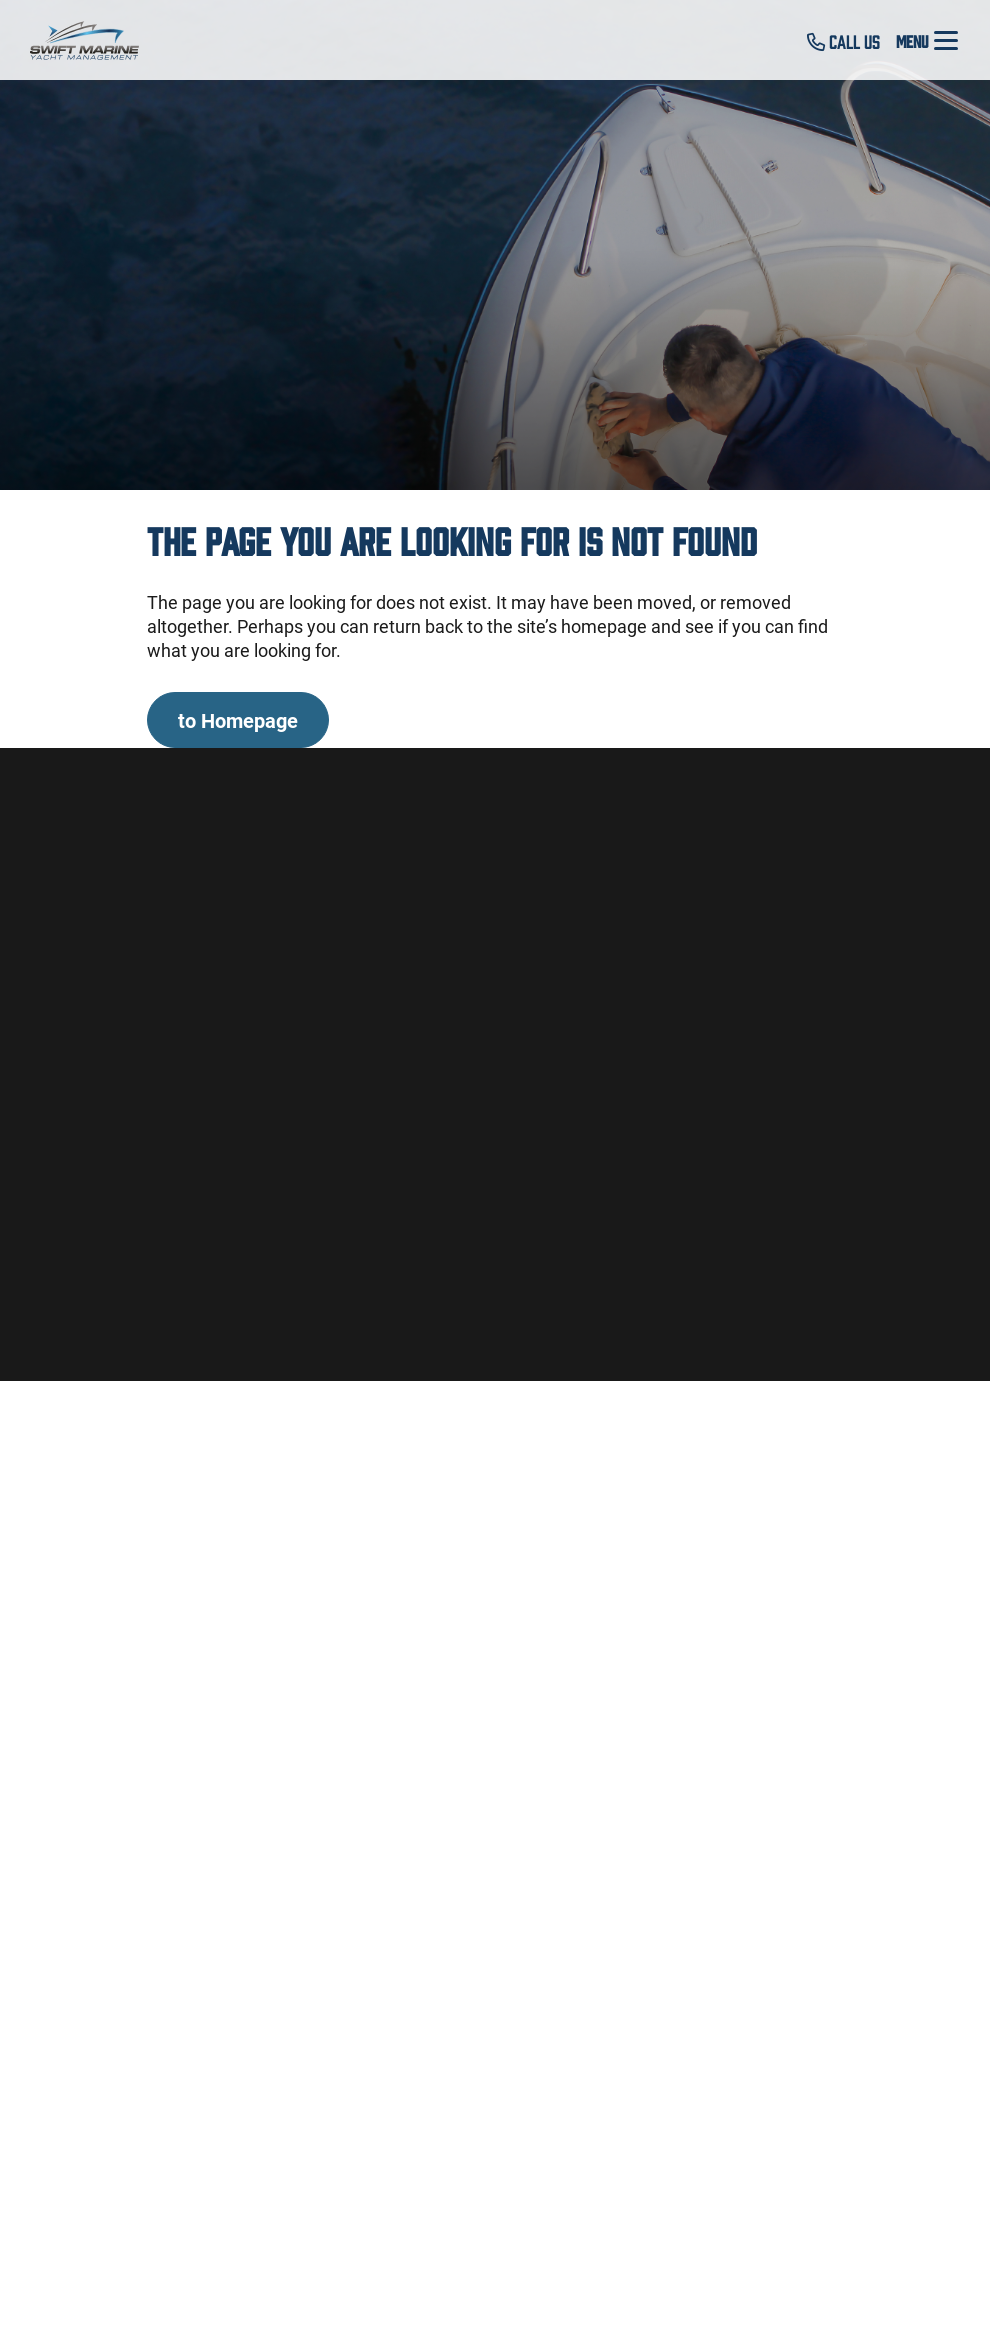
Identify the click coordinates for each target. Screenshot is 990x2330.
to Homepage (238, 720)
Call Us (843, 41)
